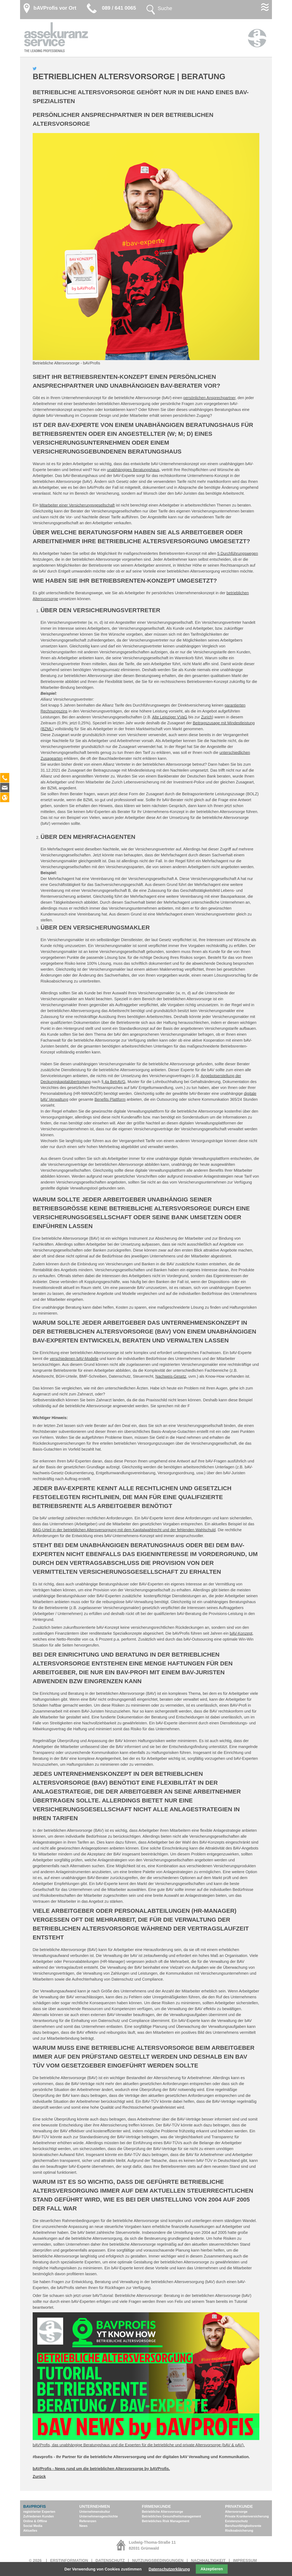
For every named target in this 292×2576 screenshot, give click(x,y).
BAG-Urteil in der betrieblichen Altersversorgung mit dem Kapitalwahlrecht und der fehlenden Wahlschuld (124, 1530)
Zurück (39, 2476)
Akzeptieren (212, 2569)
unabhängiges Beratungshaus (133, 470)
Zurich (206, 717)
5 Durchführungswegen (237, 553)
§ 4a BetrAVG (113, 1081)
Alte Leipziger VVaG (169, 717)
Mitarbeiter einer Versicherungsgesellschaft (77, 505)
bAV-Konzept (241, 1633)
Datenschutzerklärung (169, 2569)
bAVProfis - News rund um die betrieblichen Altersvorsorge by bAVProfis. (101, 2468)
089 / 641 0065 (119, 8)
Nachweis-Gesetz (170, 1376)
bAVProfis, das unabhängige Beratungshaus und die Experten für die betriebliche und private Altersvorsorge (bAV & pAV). (139, 2445)
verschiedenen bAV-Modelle (74, 1358)
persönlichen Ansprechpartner (209, 398)
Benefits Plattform (110, 1099)
